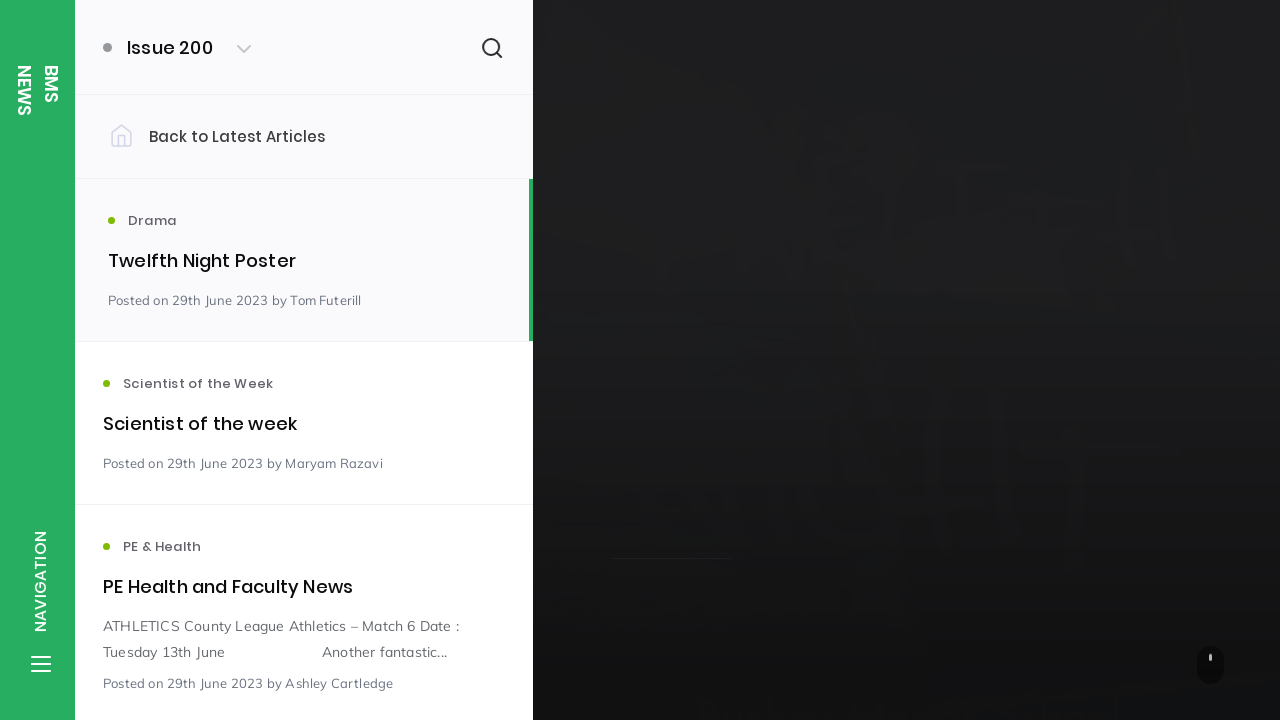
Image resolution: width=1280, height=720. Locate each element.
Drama (634, 422)
